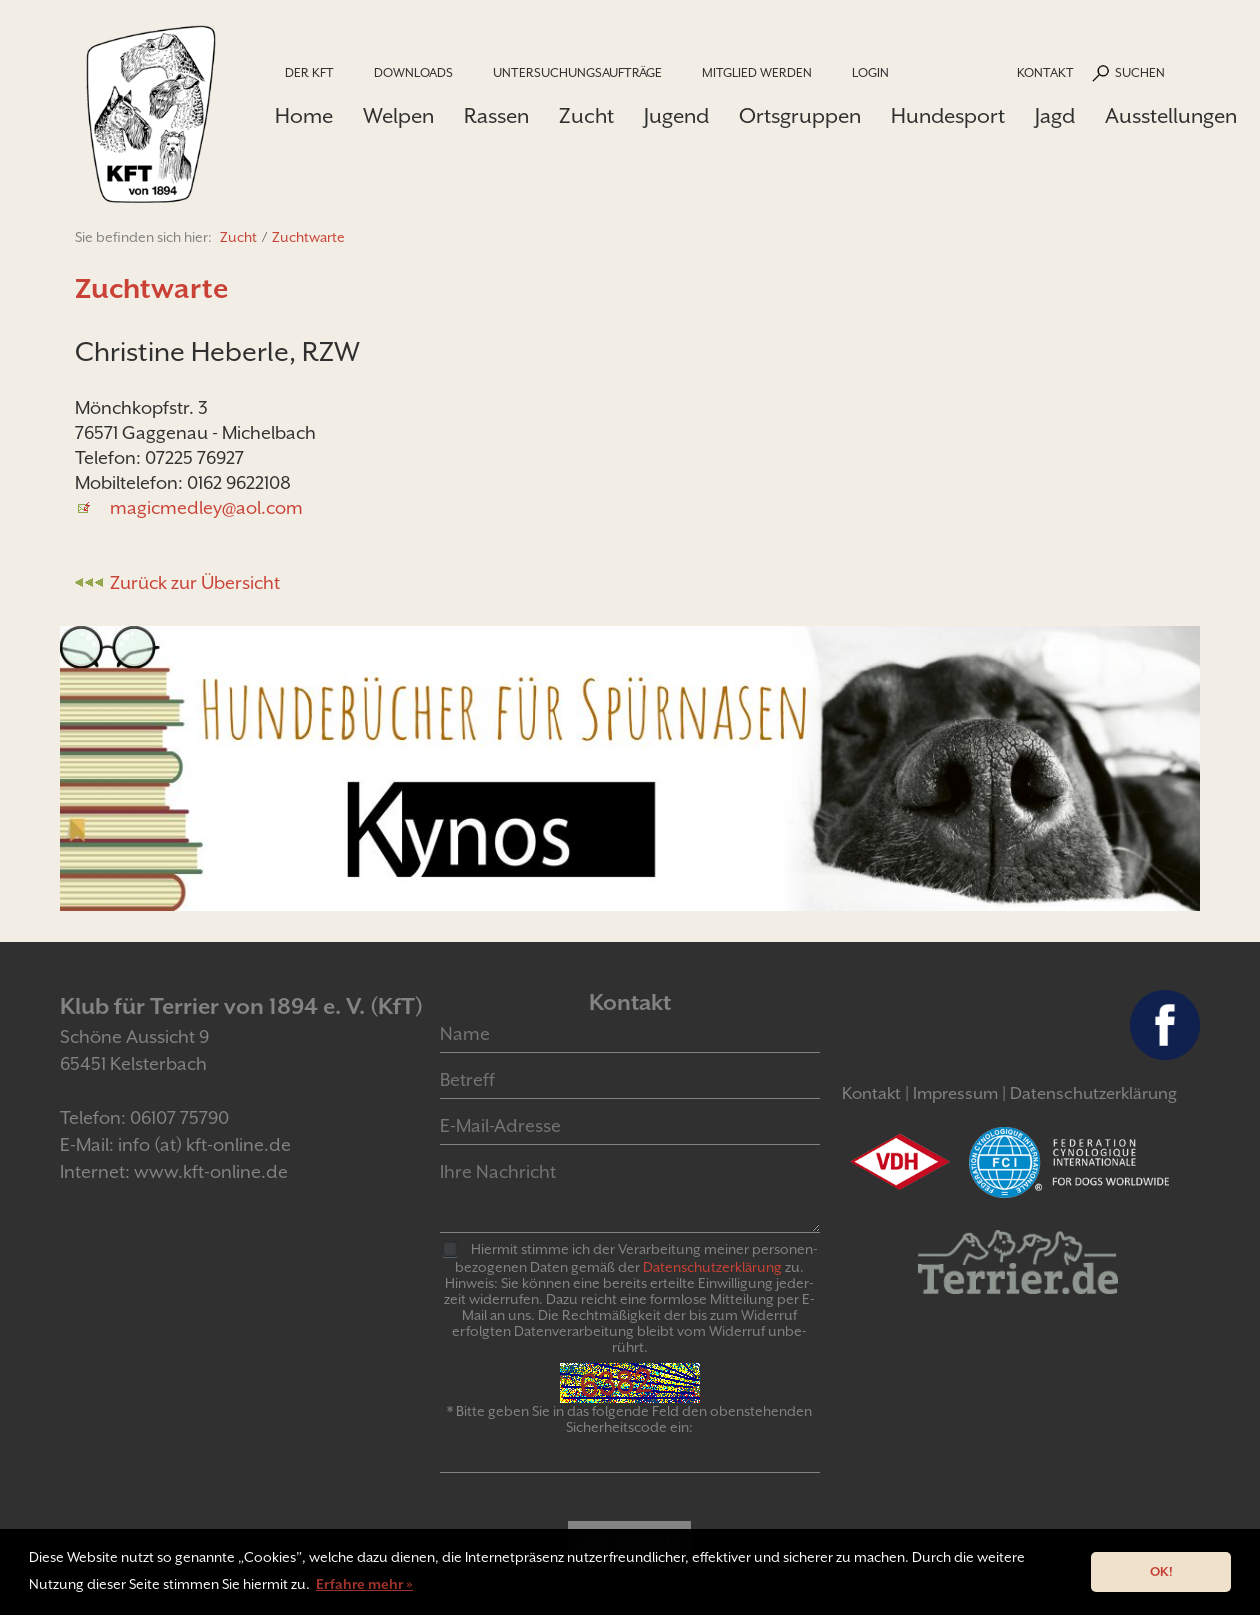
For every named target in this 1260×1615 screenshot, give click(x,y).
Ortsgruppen (800, 116)
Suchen (1140, 72)
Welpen (398, 116)
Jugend (676, 116)
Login (870, 72)
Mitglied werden (757, 72)
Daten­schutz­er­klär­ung (712, 1267)
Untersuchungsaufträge (577, 72)
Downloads (413, 72)
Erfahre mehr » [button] (364, 1584)
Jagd (1055, 116)
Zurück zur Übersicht (195, 582)
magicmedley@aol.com (206, 507)
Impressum (955, 1093)
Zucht (586, 116)
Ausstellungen (1171, 116)
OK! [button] (1161, 1571)
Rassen (496, 116)
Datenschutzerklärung (1093, 1093)
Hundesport (948, 116)
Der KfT (309, 72)
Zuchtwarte (308, 237)
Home (304, 116)
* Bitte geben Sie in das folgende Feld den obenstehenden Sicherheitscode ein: (629, 1419)
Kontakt (1045, 72)
